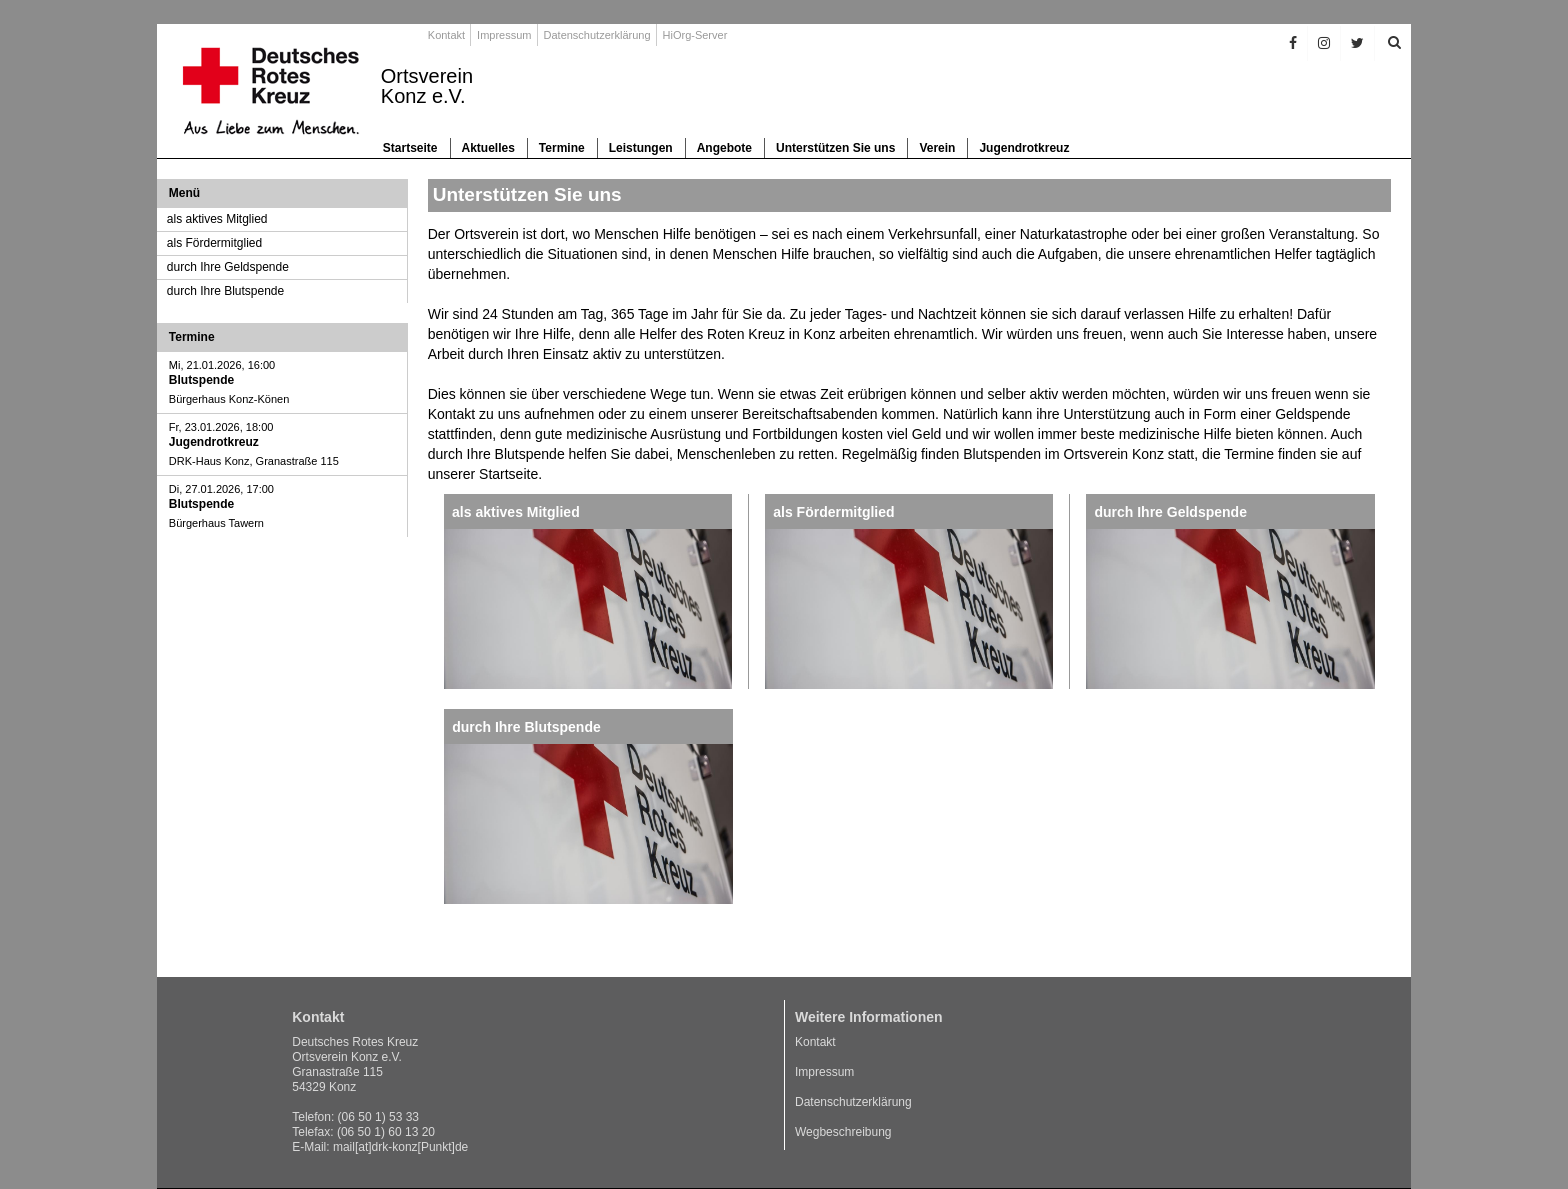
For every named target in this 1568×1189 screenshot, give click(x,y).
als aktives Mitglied (217, 219)
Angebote (724, 148)
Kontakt (446, 35)
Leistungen (641, 148)
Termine (562, 148)
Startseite (410, 148)
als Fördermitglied (214, 243)
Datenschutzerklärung (597, 35)
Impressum (504, 35)
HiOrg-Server (695, 35)
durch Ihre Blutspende (225, 291)
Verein (937, 148)
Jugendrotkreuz (1024, 148)
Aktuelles (488, 148)
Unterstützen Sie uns (835, 148)
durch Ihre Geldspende (228, 267)
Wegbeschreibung (843, 1132)
